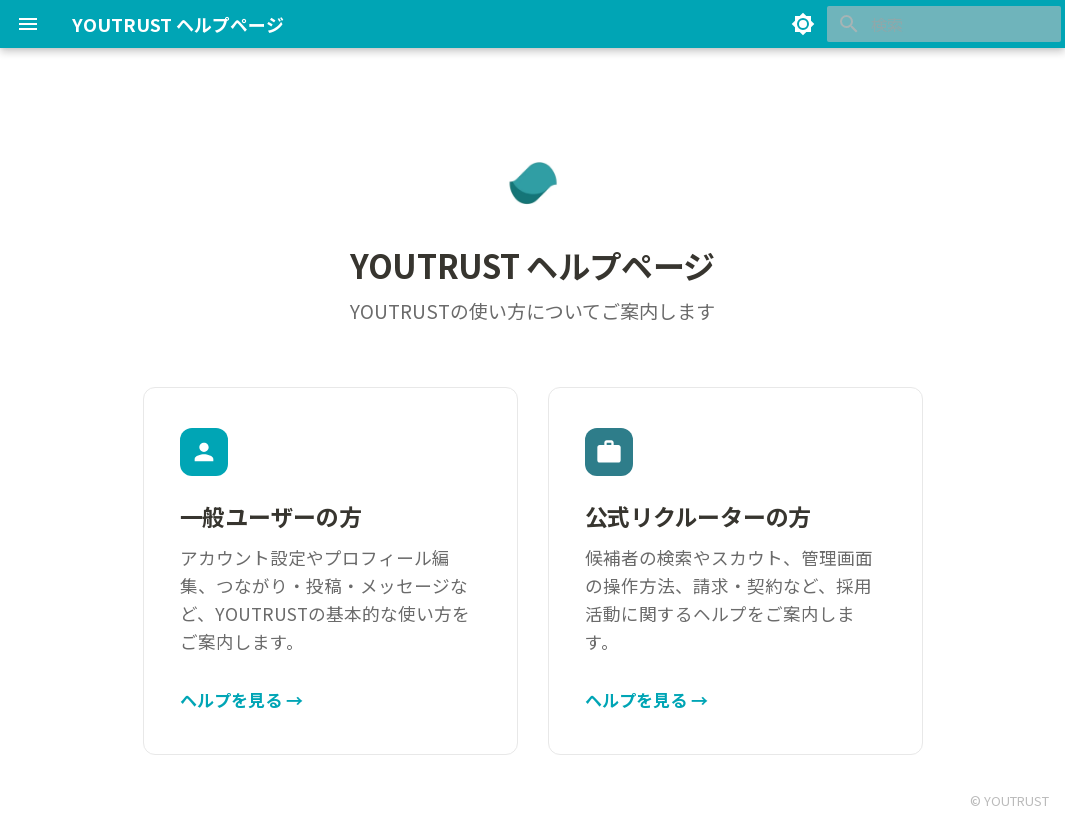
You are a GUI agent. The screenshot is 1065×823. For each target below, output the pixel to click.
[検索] (944, 24)
